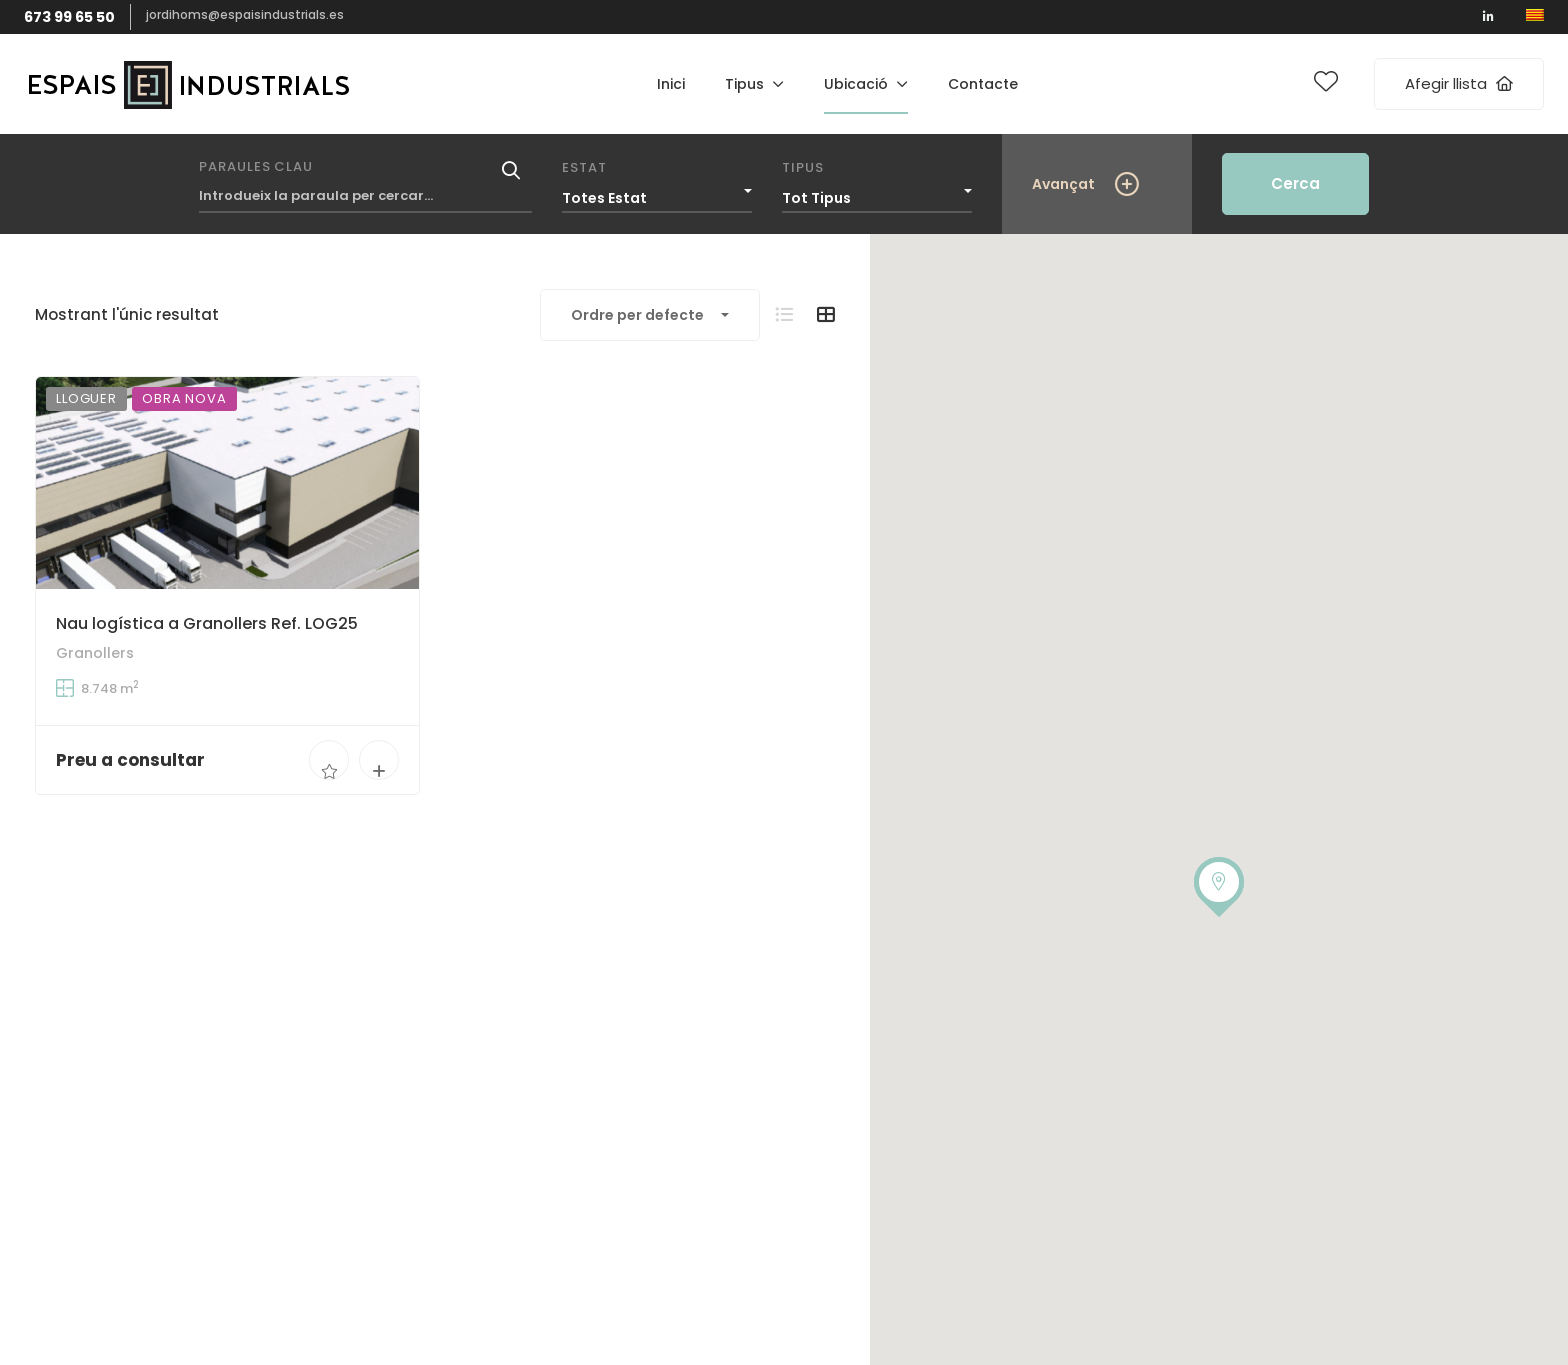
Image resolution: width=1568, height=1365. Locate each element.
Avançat (1063, 184)
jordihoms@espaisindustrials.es (245, 14)
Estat (584, 167)
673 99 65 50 (69, 17)
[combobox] (657, 193)
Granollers (95, 654)
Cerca (1295, 183)
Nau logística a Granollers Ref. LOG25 (207, 623)
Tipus (803, 167)
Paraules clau (256, 166)
